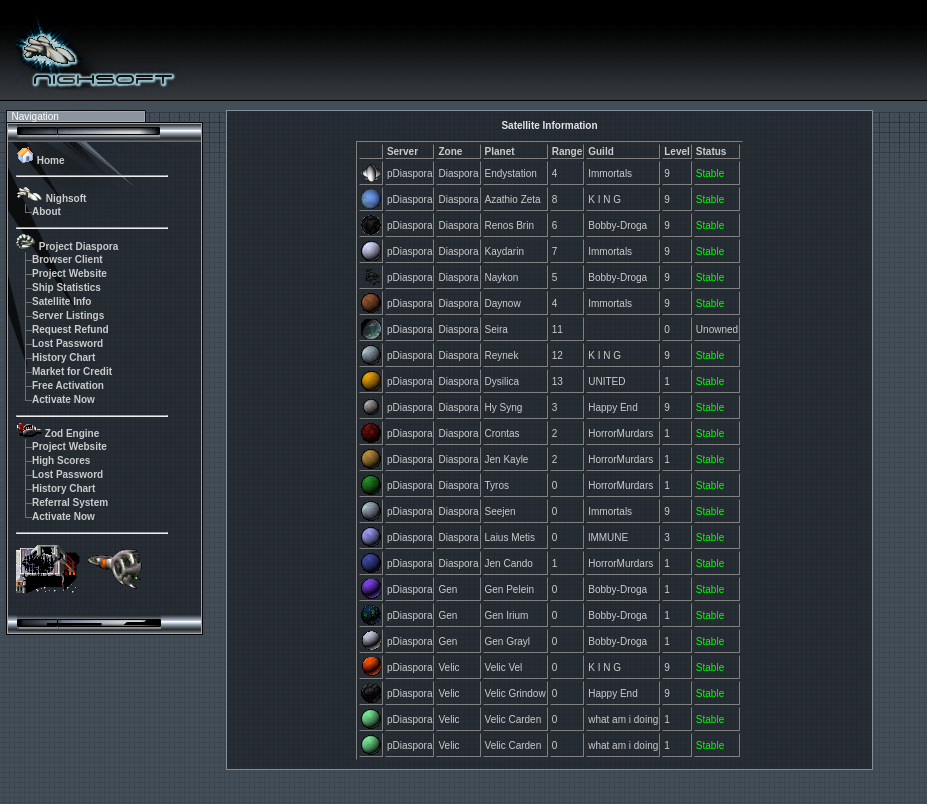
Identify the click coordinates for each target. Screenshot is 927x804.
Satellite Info (61, 301)
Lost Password (67, 343)
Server (402, 151)
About (46, 211)
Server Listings (68, 315)
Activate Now (63, 399)
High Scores (61, 460)
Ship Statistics (66, 287)
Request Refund (70, 329)
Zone (450, 151)
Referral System (70, 502)
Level (677, 151)
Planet (500, 151)
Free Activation (68, 385)
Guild (601, 151)
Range (567, 151)
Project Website (69, 273)
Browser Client (67, 259)
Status (711, 151)
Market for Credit (72, 371)
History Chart (63, 357)
